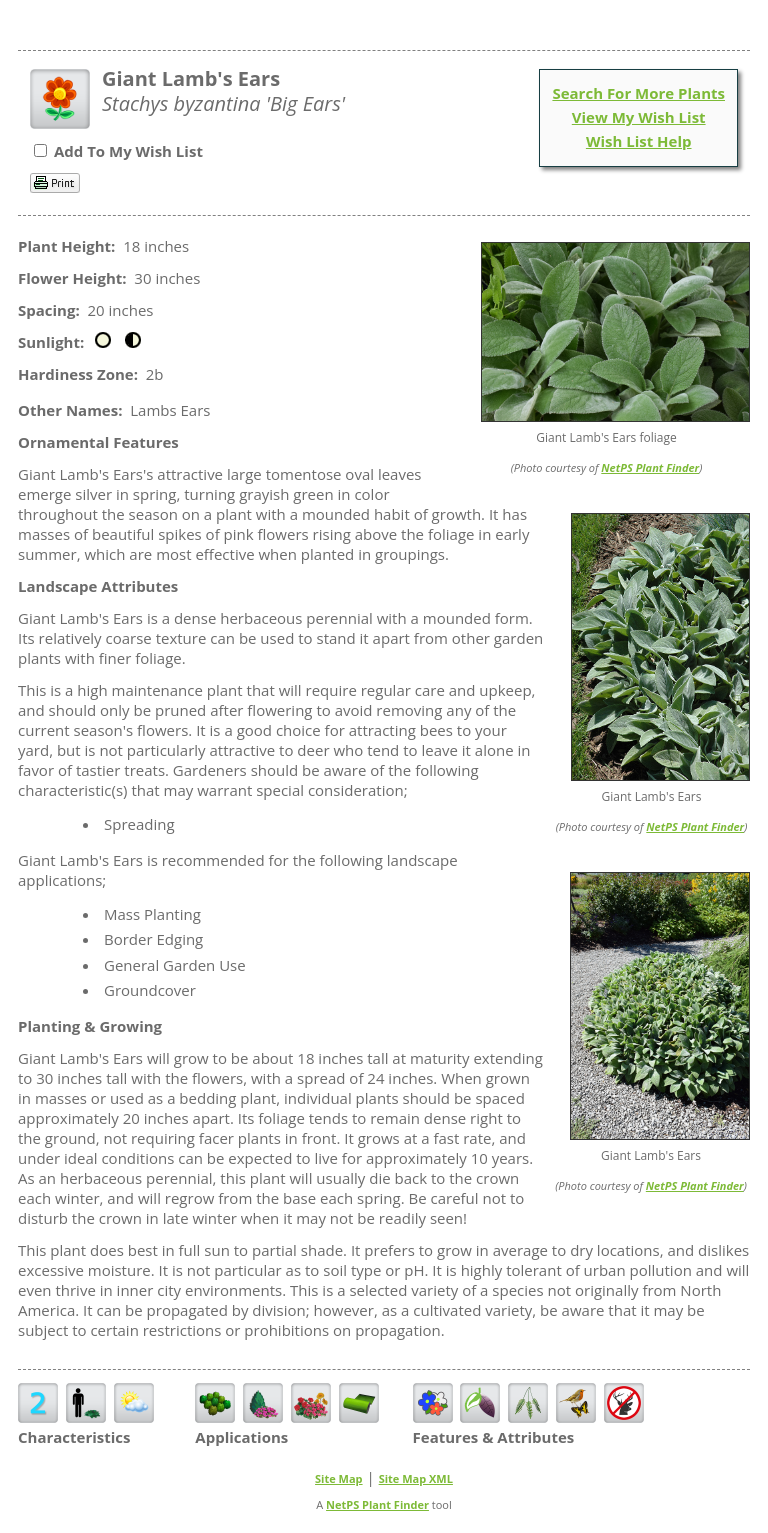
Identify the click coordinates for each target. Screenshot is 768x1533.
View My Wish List (639, 117)
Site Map (339, 1478)
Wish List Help (639, 141)
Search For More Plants (638, 93)
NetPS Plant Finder (650, 467)
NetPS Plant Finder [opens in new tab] (377, 1504)
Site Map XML (416, 1478)
